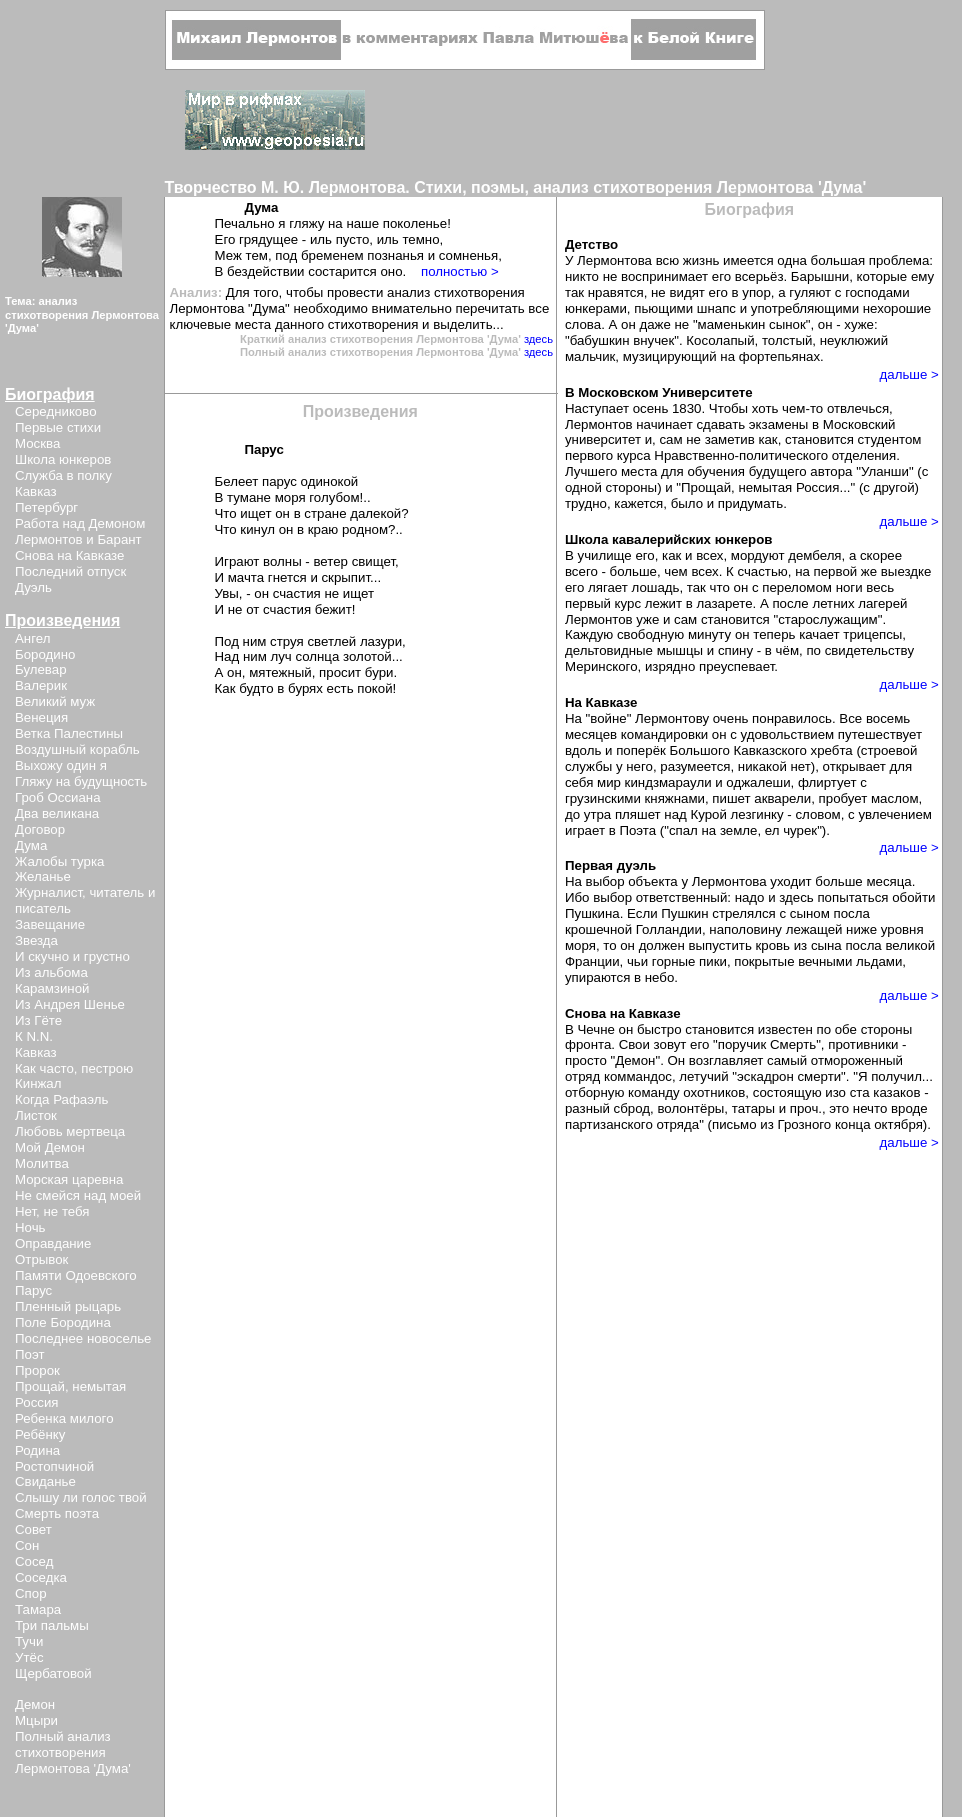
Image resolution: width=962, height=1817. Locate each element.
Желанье (43, 876)
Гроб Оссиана (58, 797)
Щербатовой (53, 1673)
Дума (31, 845)
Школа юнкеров (63, 459)
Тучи (29, 1641)
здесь (538, 339)
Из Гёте (38, 1020)
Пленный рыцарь (68, 1306)
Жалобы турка (59, 861)
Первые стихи (58, 427)
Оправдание (53, 1243)
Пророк (37, 1370)
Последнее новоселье (83, 1338)
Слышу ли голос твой (81, 1497)
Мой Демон (50, 1147)
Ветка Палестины (69, 733)
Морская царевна (69, 1179)
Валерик (41, 685)
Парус (33, 1290)
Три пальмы (52, 1625)
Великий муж (55, 701)
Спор (31, 1593)
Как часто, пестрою (74, 1068)
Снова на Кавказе (69, 555)
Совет (33, 1529)
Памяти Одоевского (76, 1275)
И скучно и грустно (72, 956)
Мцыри (36, 1720)
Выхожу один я (61, 765)
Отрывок (41, 1259)
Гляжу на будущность (81, 781)
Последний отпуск (70, 571)
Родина (37, 1450)
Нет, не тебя (52, 1211)
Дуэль (33, 587)
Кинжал (38, 1083)
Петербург (46, 507)
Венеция (41, 717)
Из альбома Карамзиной (52, 980)
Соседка (41, 1577)
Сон (27, 1545)
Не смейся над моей (78, 1195)
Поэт (29, 1354)
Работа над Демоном (80, 523)
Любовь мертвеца (70, 1131)
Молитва (42, 1163)
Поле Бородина (63, 1322)
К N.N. (34, 1036)
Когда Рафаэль (61, 1099)
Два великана (57, 813)
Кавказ (36, 491)
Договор (40, 829)
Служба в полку (63, 475)
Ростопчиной (54, 1466)
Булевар (41, 669)
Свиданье (45, 1481)
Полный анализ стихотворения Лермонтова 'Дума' (73, 1752)
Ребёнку (40, 1434)
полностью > (460, 271)
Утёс (29, 1657)
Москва (37, 443)
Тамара (38, 1609)
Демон (35, 1704)
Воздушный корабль (77, 749)
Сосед (34, 1561)
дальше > (909, 374)
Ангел (32, 638)
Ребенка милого (64, 1418)
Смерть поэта (57, 1513)
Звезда (36, 940)
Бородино (45, 654)
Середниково (56, 411)
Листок (36, 1115)
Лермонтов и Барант (78, 539)
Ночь (30, 1227)
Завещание (50, 924)
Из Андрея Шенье (70, 1004)
